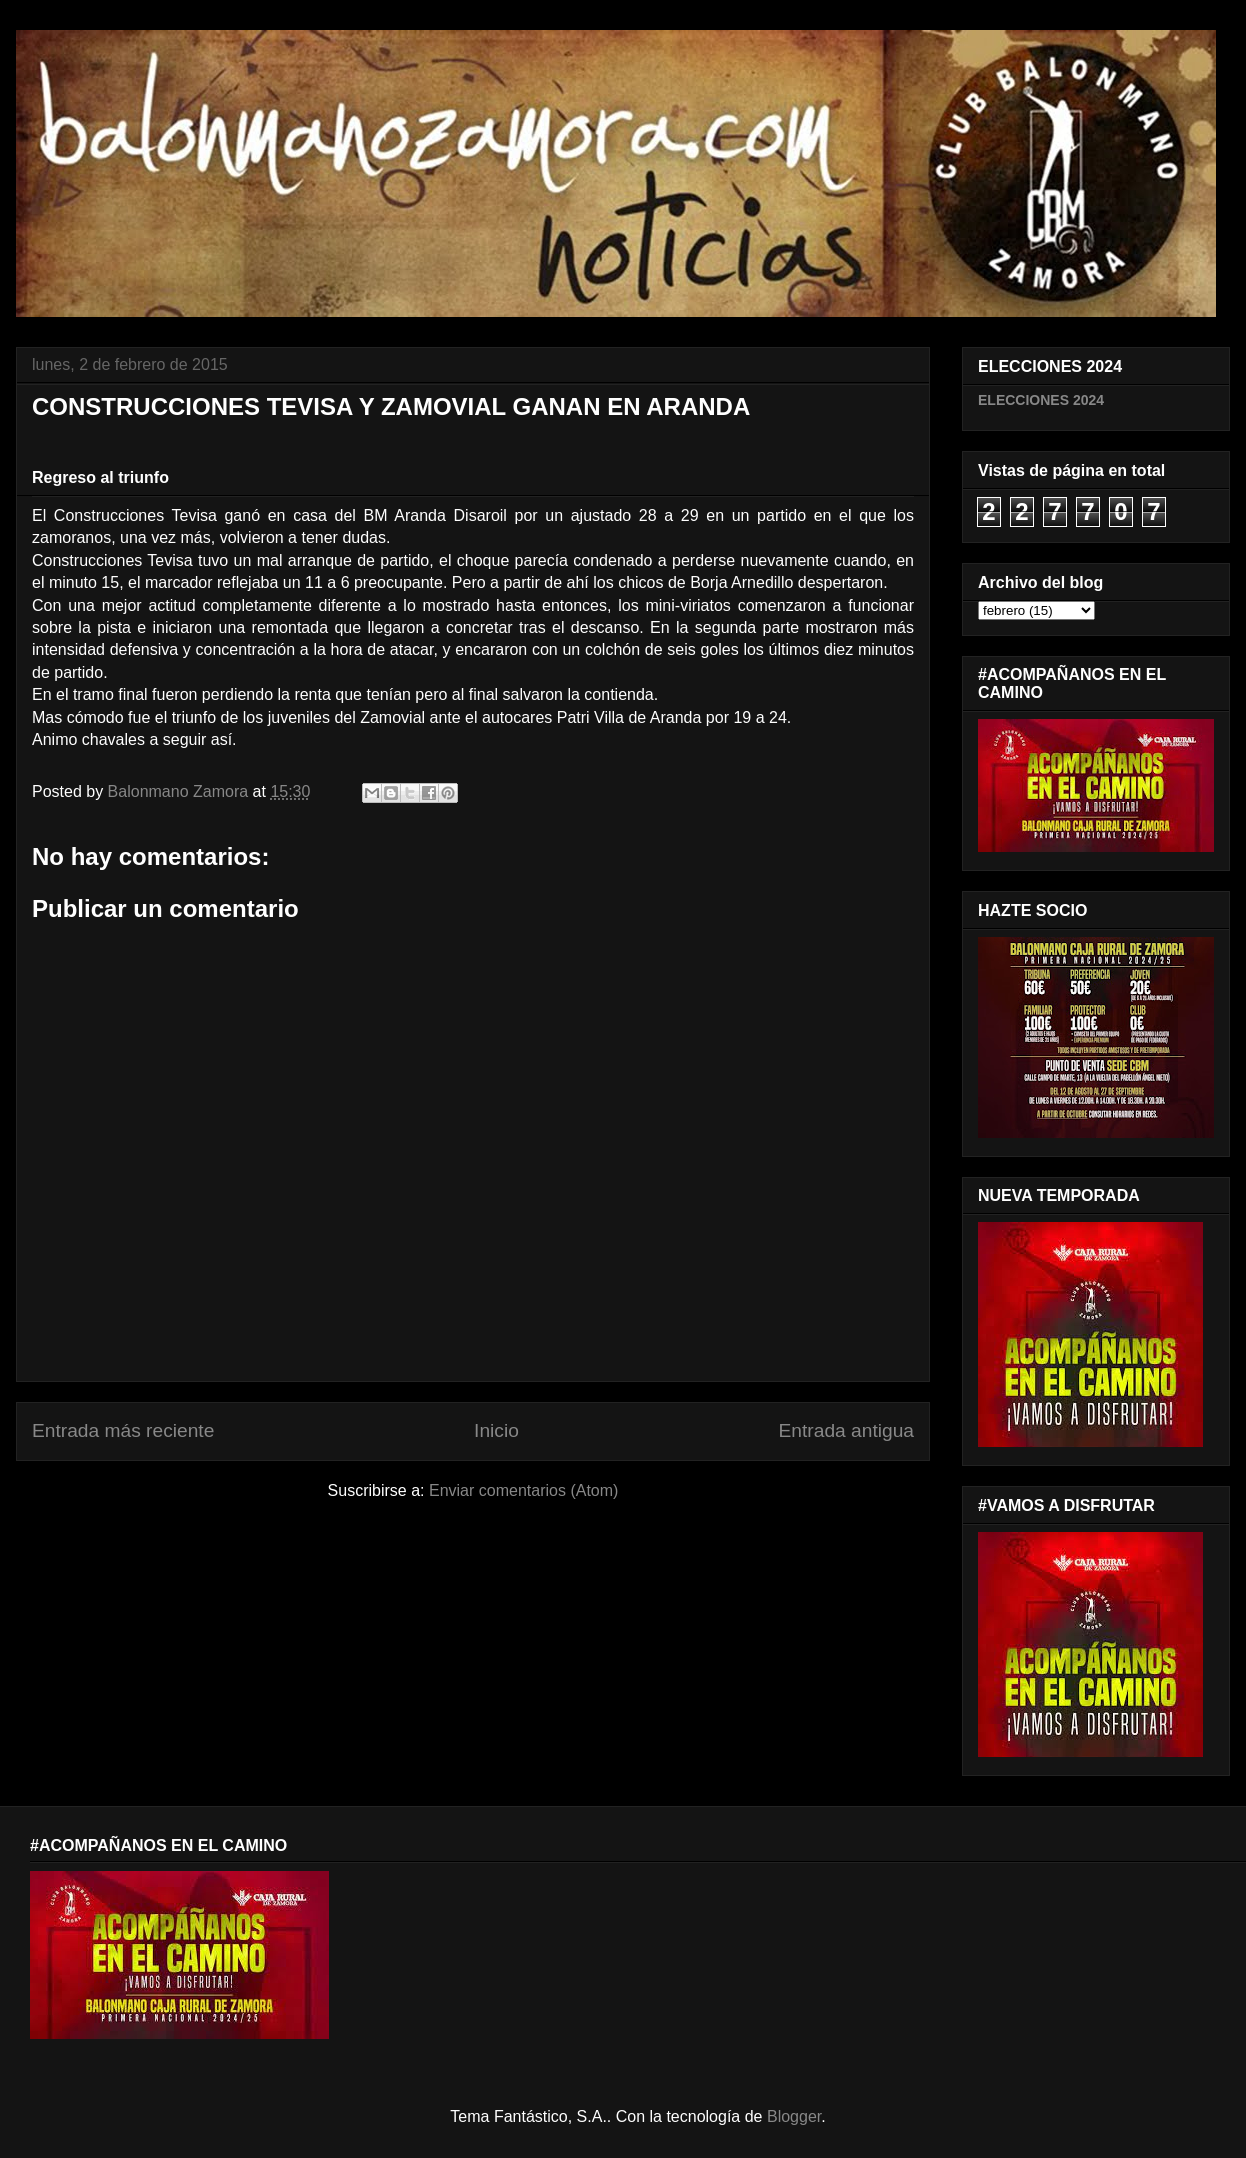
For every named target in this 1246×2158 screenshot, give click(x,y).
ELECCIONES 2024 (1041, 400)
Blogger (794, 2116)
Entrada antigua (846, 1430)
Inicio (496, 1430)
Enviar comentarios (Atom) (523, 1490)
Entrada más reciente (123, 1430)
